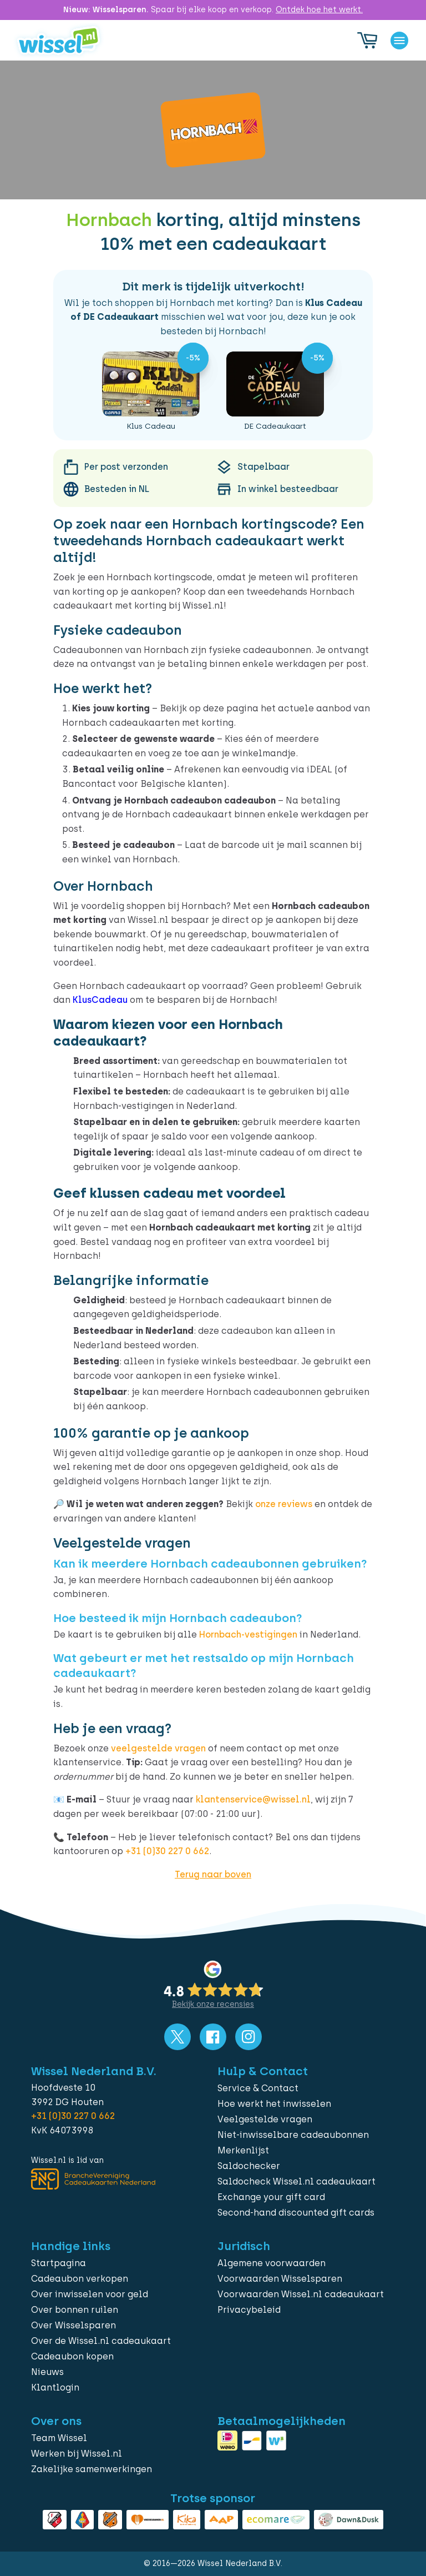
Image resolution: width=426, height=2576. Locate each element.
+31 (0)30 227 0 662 (167, 1851)
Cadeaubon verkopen (79, 2278)
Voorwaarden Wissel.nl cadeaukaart (300, 2294)
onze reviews (283, 1504)
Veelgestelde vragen (264, 2119)
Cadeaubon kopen (72, 2356)
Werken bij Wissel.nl (76, 2453)
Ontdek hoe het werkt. (319, 9)
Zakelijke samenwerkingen (91, 2469)
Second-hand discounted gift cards (295, 2212)
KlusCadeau (100, 1000)
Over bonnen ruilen (74, 2309)
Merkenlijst (243, 2150)
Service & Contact (257, 2088)
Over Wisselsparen (73, 2325)
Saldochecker (248, 2166)
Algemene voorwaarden (271, 2263)
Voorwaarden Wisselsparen (279, 2278)
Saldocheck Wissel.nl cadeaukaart (296, 2181)
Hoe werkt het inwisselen (274, 2103)
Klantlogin (55, 2387)
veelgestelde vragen (158, 1748)
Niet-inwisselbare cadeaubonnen (293, 2135)
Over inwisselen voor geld (89, 2294)
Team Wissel (59, 2438)
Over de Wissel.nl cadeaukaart (101, 2341)
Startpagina (58, 2263)
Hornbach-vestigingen (248, 1634)
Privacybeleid (249, 2309)
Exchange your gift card (271, 2197)
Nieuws (47, 2372)
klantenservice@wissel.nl (253, 1799)
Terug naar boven (213, 1874)
